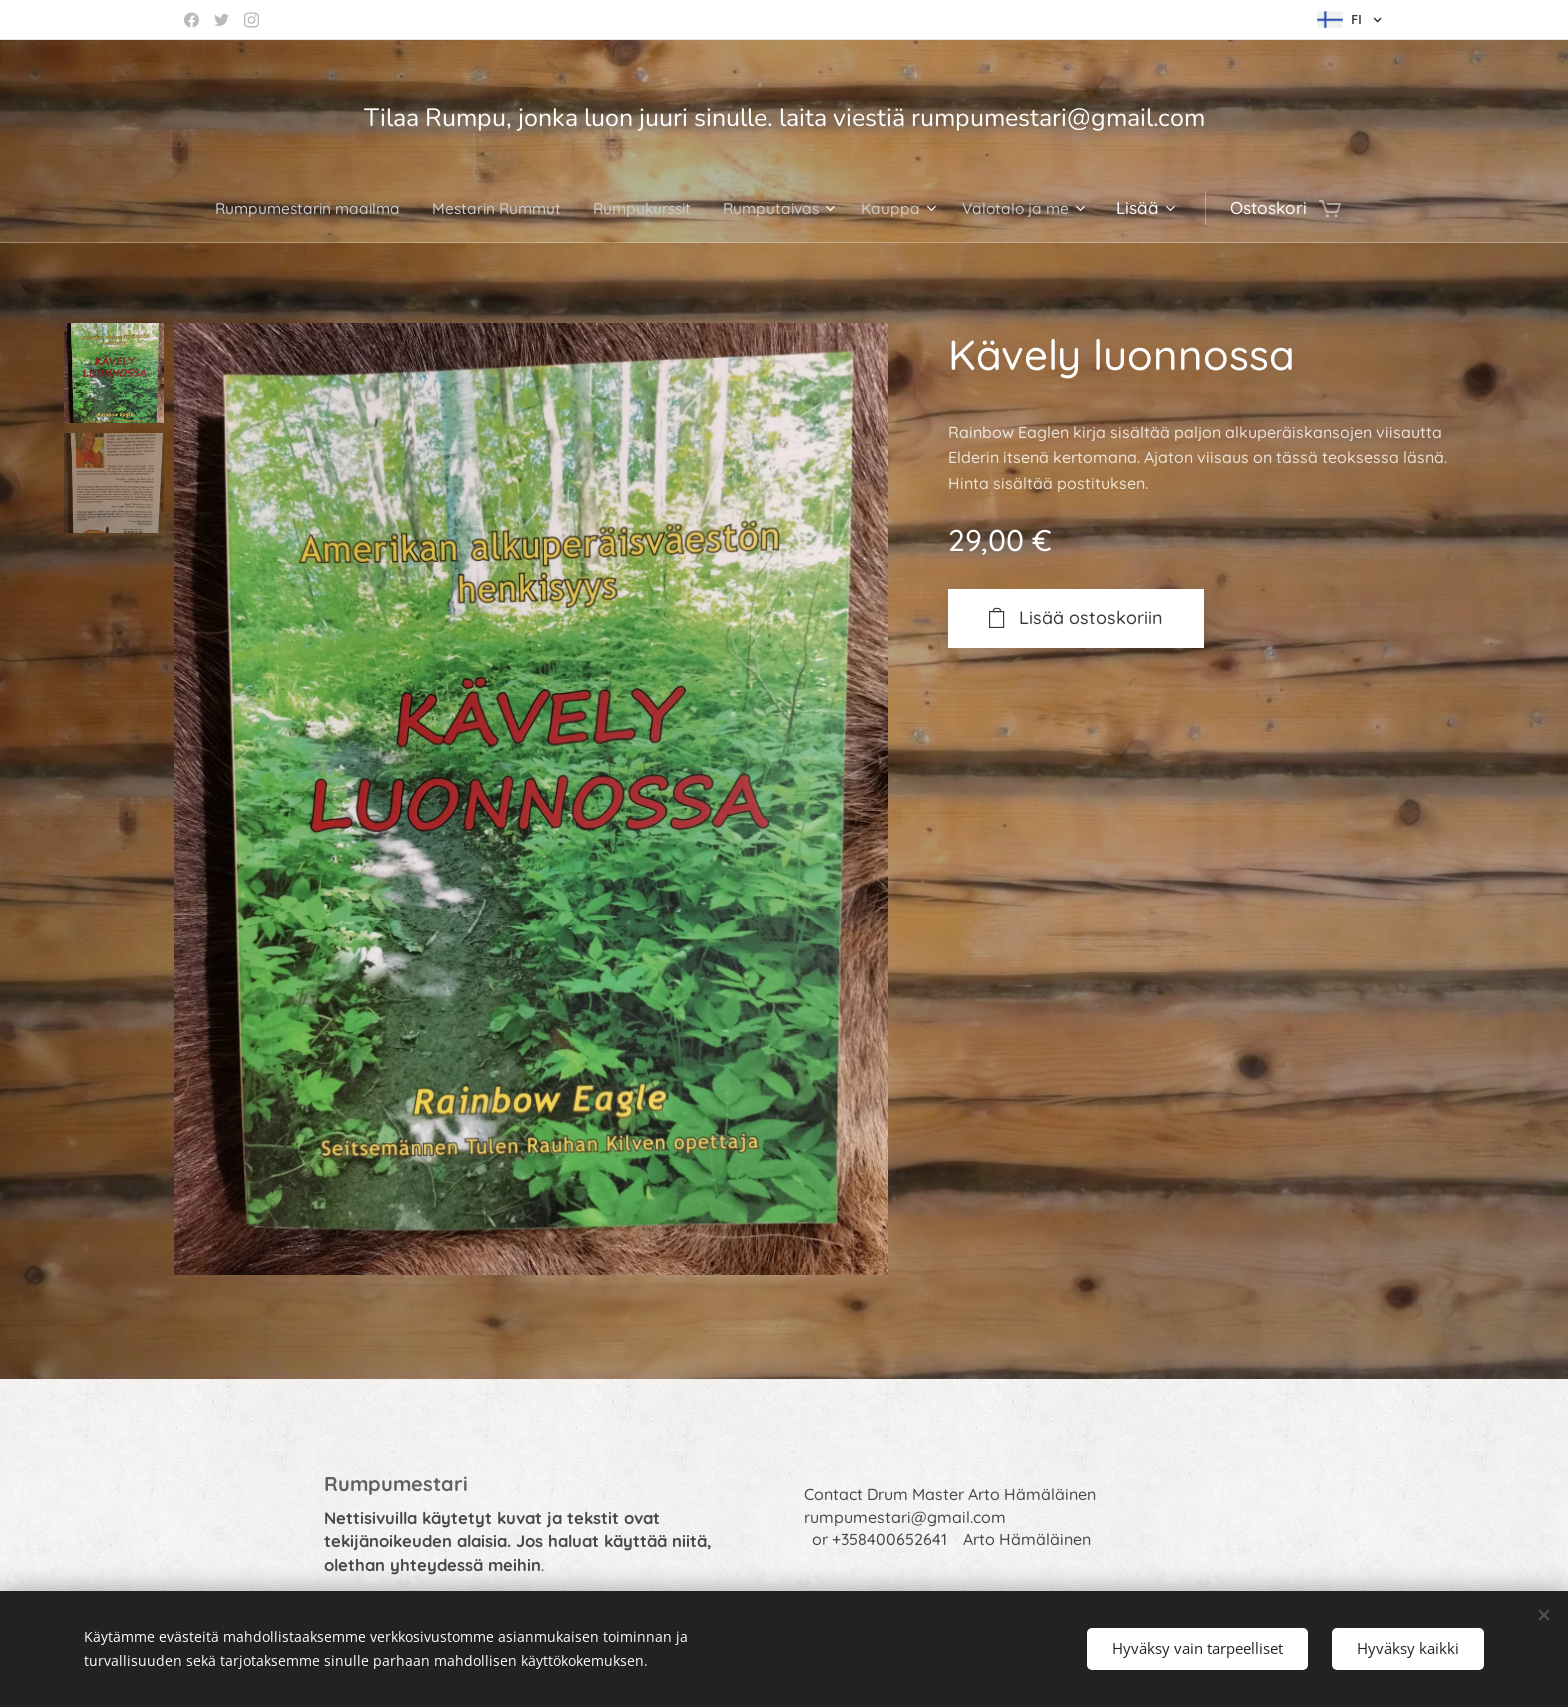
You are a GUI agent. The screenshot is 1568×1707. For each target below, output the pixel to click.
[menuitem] (284, 208)
